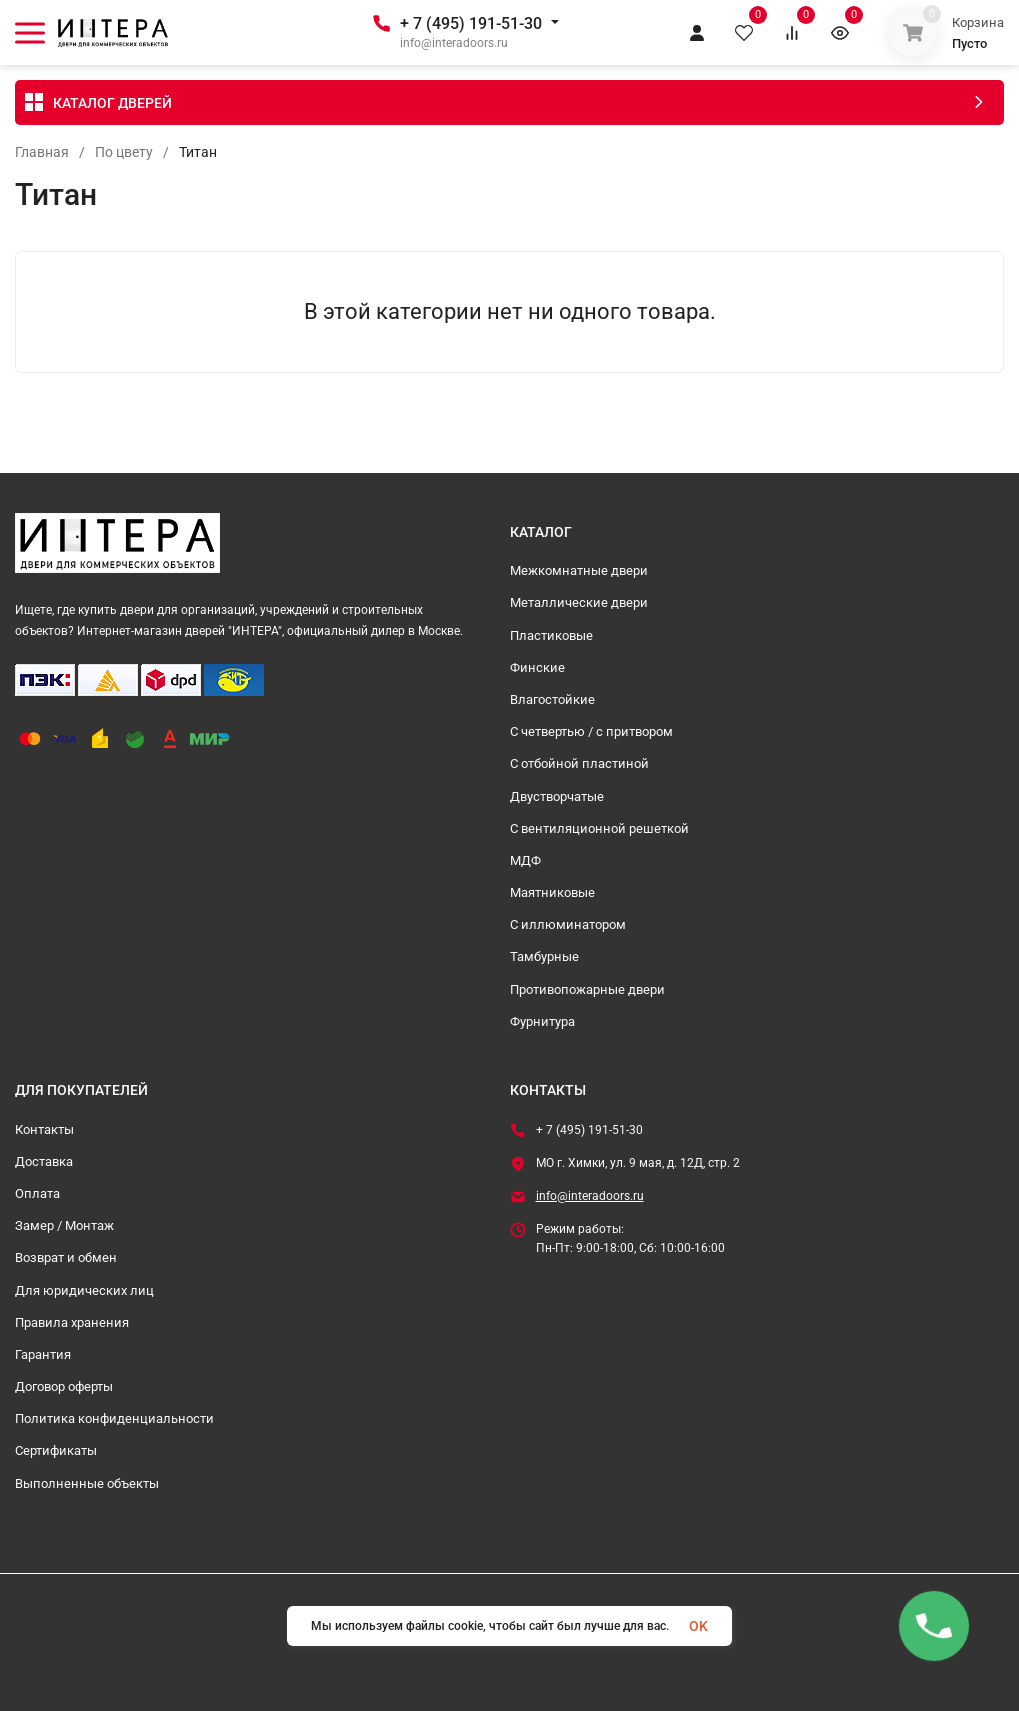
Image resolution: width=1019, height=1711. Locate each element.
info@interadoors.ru (590, 1196)
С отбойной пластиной (579, 763)
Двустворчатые (557, 796)
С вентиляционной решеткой (599, 828)
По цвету (124, 152)
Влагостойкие (552, 699)
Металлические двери (579, 602)
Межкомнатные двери (579, 570)
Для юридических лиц (84, 1290)
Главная (42, 152)
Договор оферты (64, 1386)
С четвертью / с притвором (591, 731)
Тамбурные (544, 956)
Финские (537, 667)
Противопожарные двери (587, 989)
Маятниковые (552, 892)
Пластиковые (551, 635)
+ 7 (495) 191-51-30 (471, 23)
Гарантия (43, 1354)
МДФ (525, 860)
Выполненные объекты (87, 1483)
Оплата (37, 1193)
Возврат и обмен (66, 1257)
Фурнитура (542, 1021)
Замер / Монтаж (64, 1225)
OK (698, 1626)
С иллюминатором (568, 924)
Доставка (44, 1161)
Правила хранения (72, 1322)
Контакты (44, 1129)
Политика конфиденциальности (114, 1418)
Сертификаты (56, 1450)
